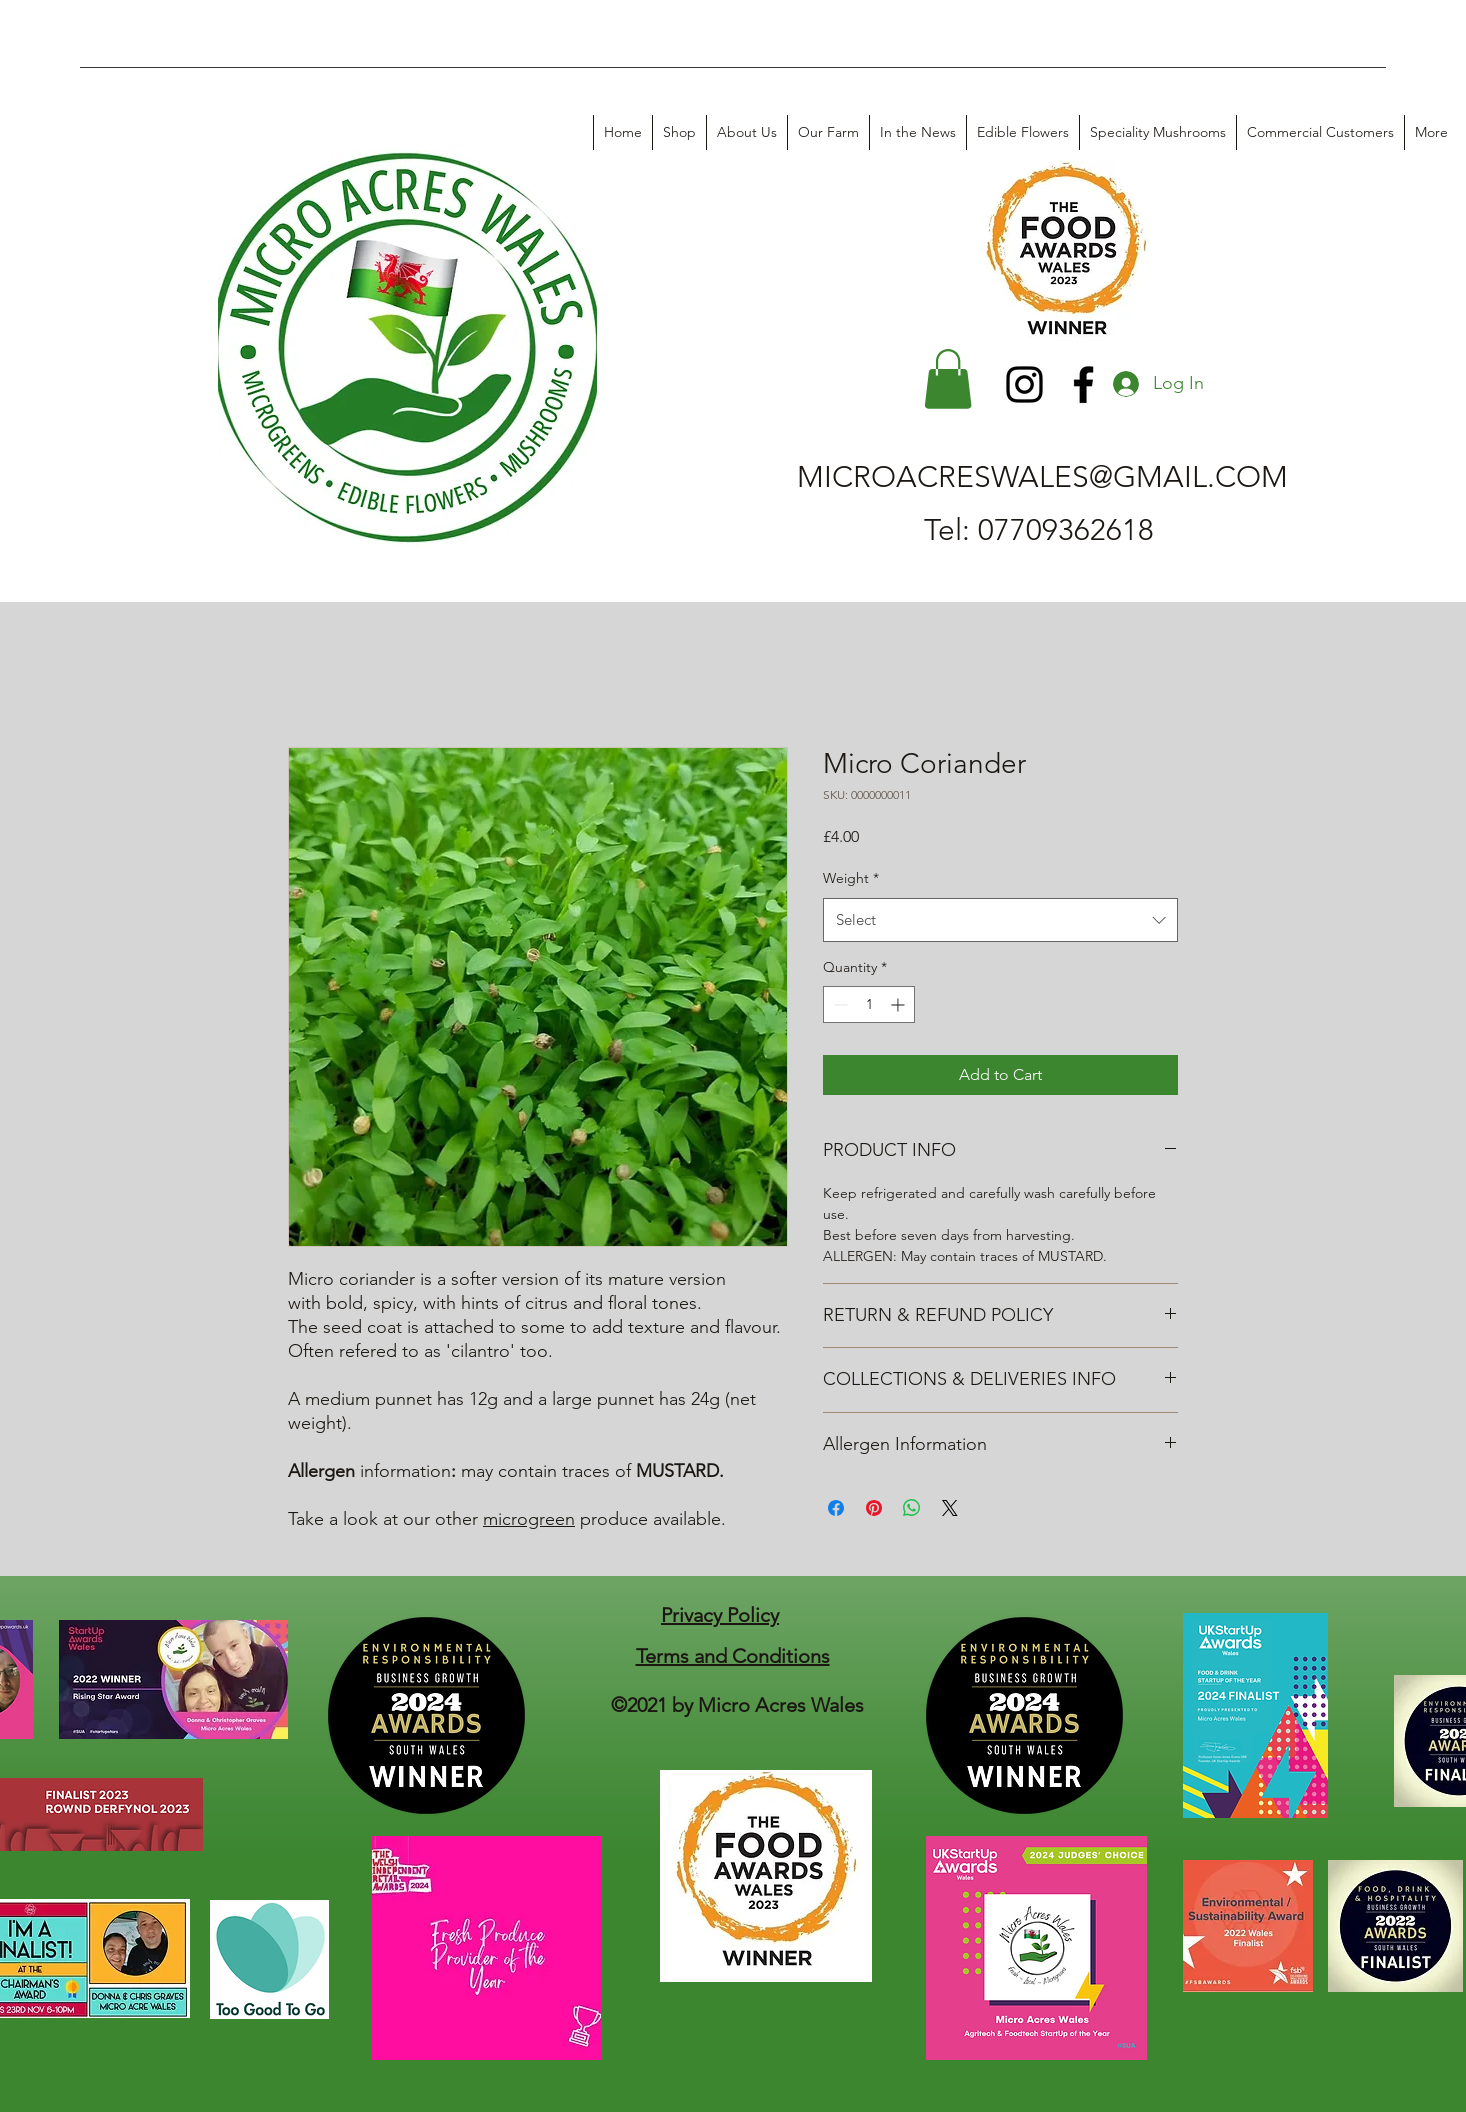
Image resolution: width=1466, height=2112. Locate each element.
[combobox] (1000, 920)
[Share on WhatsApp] (912, 1508)
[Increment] (899, 1004)
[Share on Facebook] (836, 1508)
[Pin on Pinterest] (874, 1508)
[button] (948, 379)
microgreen (529, 1519)
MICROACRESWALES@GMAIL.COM (1042, 477)
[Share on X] (950, 1508)
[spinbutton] (869, 1004)
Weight (851, 878)
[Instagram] (1024, 384)
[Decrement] (838, 1004)
